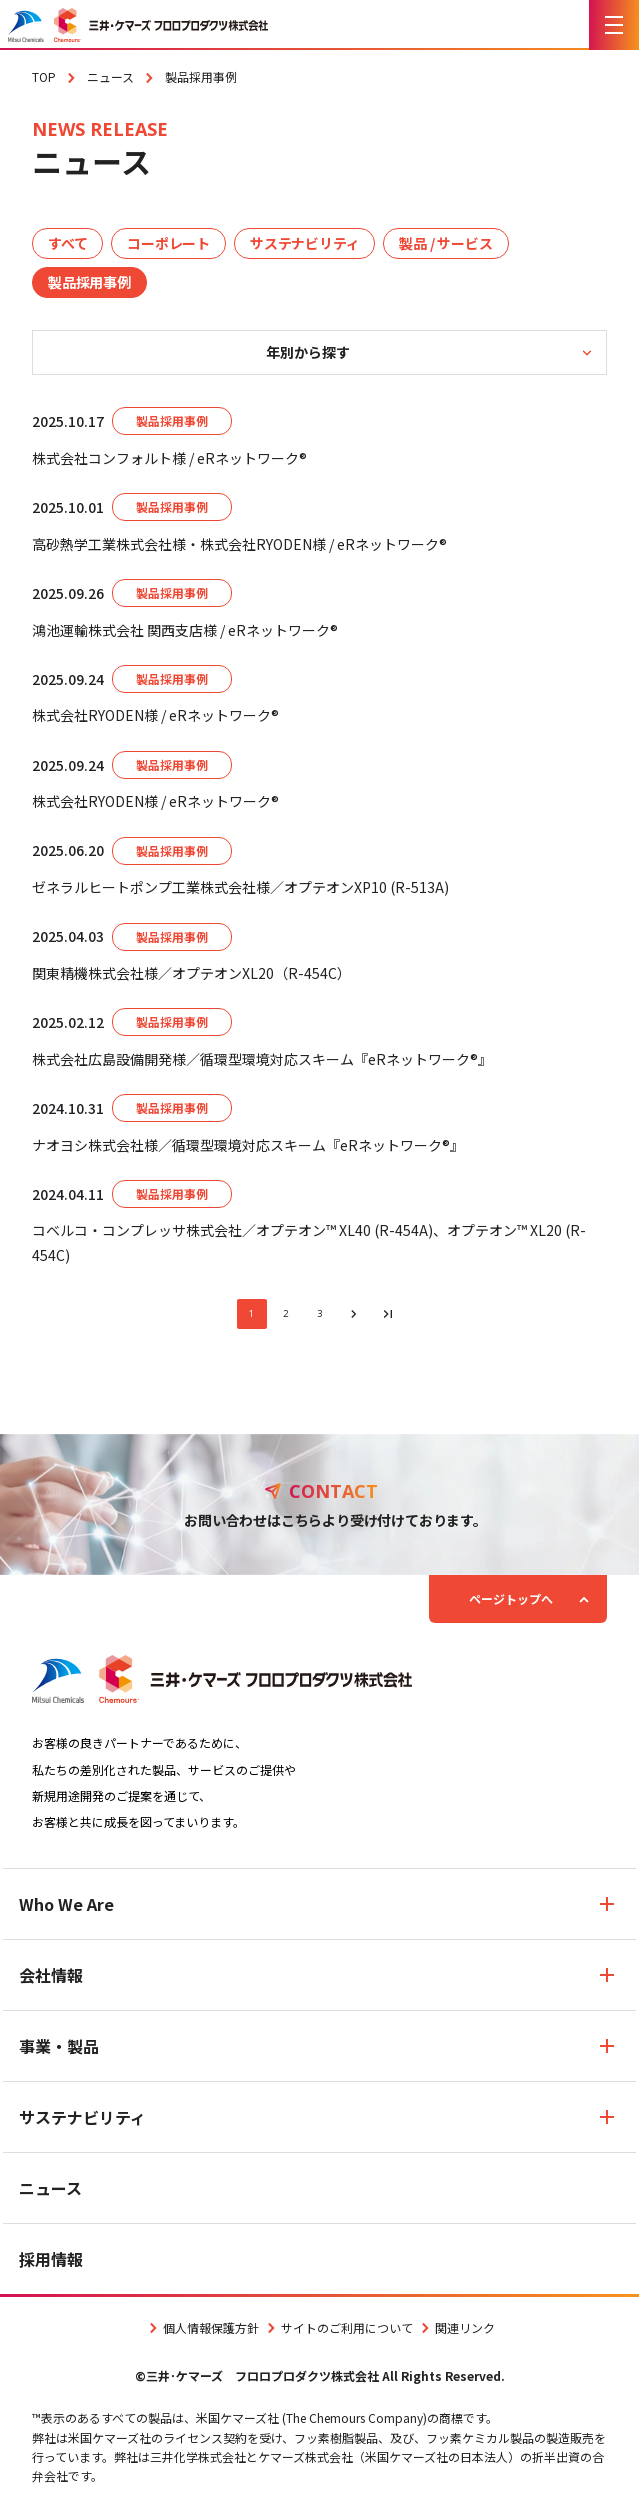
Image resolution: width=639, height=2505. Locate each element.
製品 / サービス (445, 243)
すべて (67, 243)
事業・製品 (59, 2046)
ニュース (50, 2188)
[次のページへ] (354, 1314)
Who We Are (66, 1904)
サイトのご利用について (338, 2327)
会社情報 (51, 1975)
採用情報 (51, 2259)
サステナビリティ (304, 243)
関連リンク (456, 2327)
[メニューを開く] (614, 25)
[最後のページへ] (388, 1314)
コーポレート (168, 243)
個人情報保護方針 (202, 2327)
